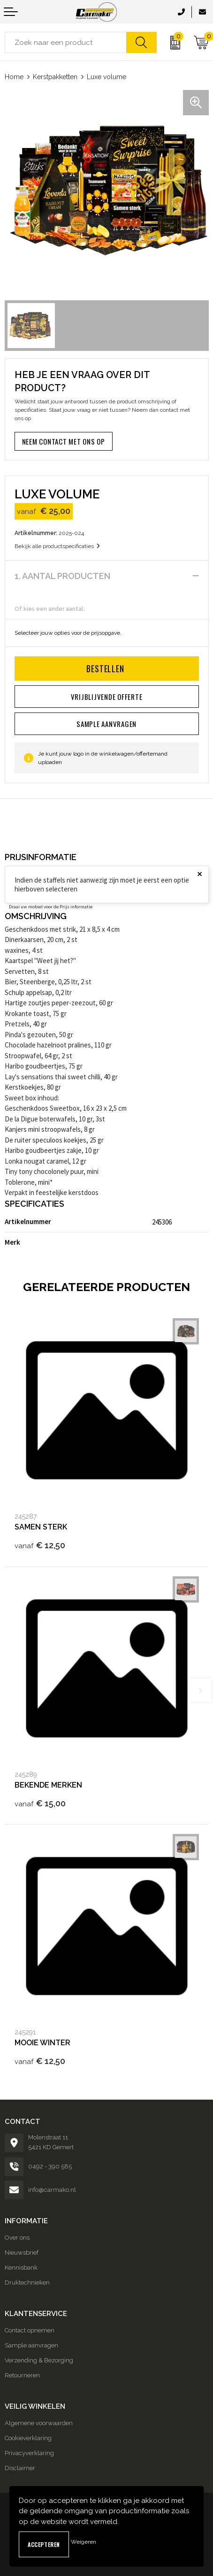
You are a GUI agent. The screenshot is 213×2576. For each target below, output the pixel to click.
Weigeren (83, 2542)
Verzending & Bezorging (39, 2360)
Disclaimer (20, 2468)
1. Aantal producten (62, 576)
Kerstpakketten (55, 77)
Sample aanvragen (31, 2345)
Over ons (17, 2237)
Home (14, 77)
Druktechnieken (27, 2282)
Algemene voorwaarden (39, 2423)
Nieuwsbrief (21, 2252)
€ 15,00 (40, 1803)
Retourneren (22, 2375)
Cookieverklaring (28, 2438)
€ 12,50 (40, 1545)
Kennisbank (21, 2267)
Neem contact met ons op (63, 441)
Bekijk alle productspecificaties (57, 546)
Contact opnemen (29, 2330)
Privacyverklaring (29, 2453)
